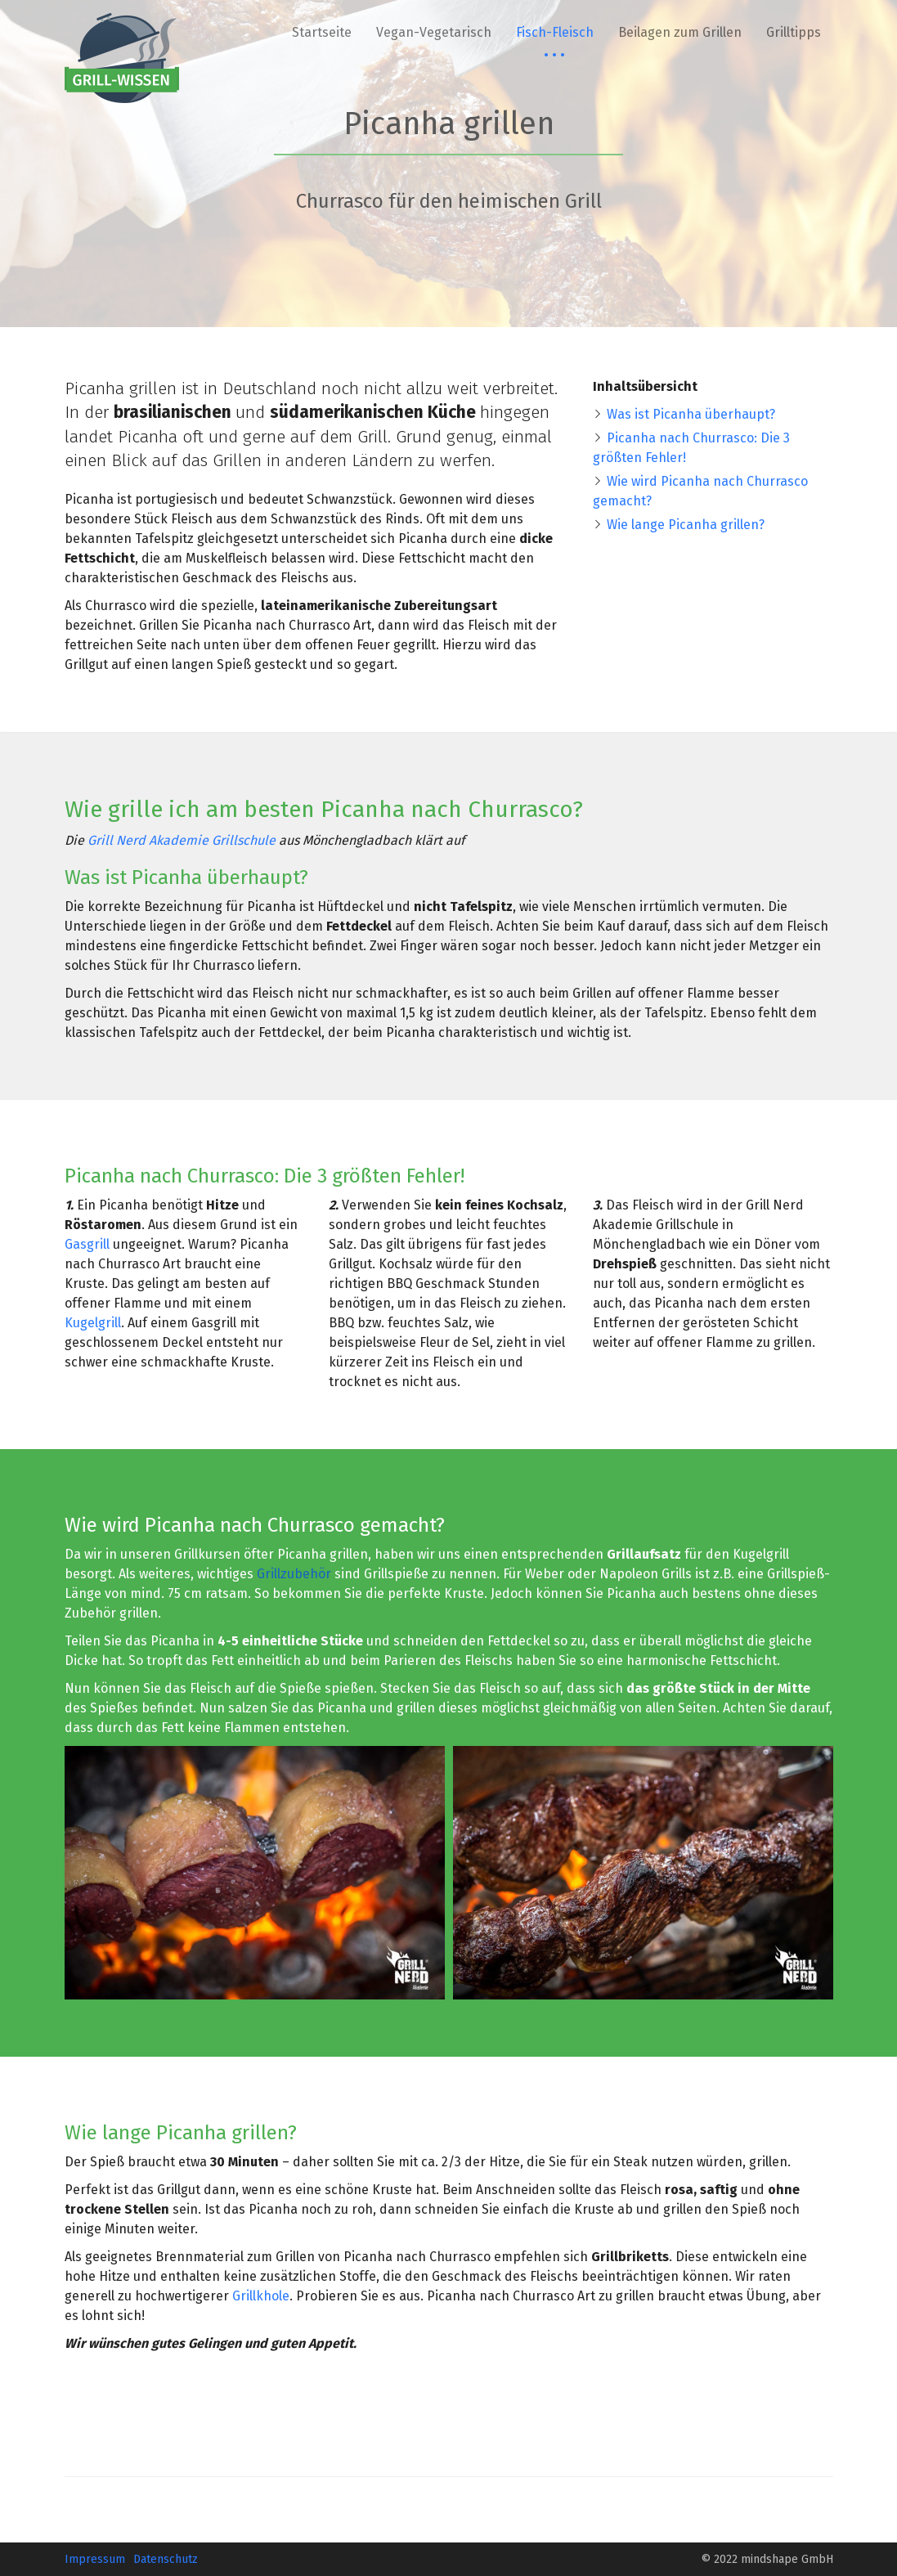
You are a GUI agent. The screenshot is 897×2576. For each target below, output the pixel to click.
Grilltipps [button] (793, 32)
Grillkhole (260, 2296)
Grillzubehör (294, 1574)
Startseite (322, 32)
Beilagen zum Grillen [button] (680, 32)
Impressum (95, 2559)
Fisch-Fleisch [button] (555, 32)
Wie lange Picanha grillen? (686, 524)
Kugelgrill (93, 1323)
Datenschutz (165, 2559)
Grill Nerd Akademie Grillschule (181, 840)
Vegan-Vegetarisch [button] (433, 32)
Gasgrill (87, 1244)
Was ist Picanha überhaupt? (691, 414)
